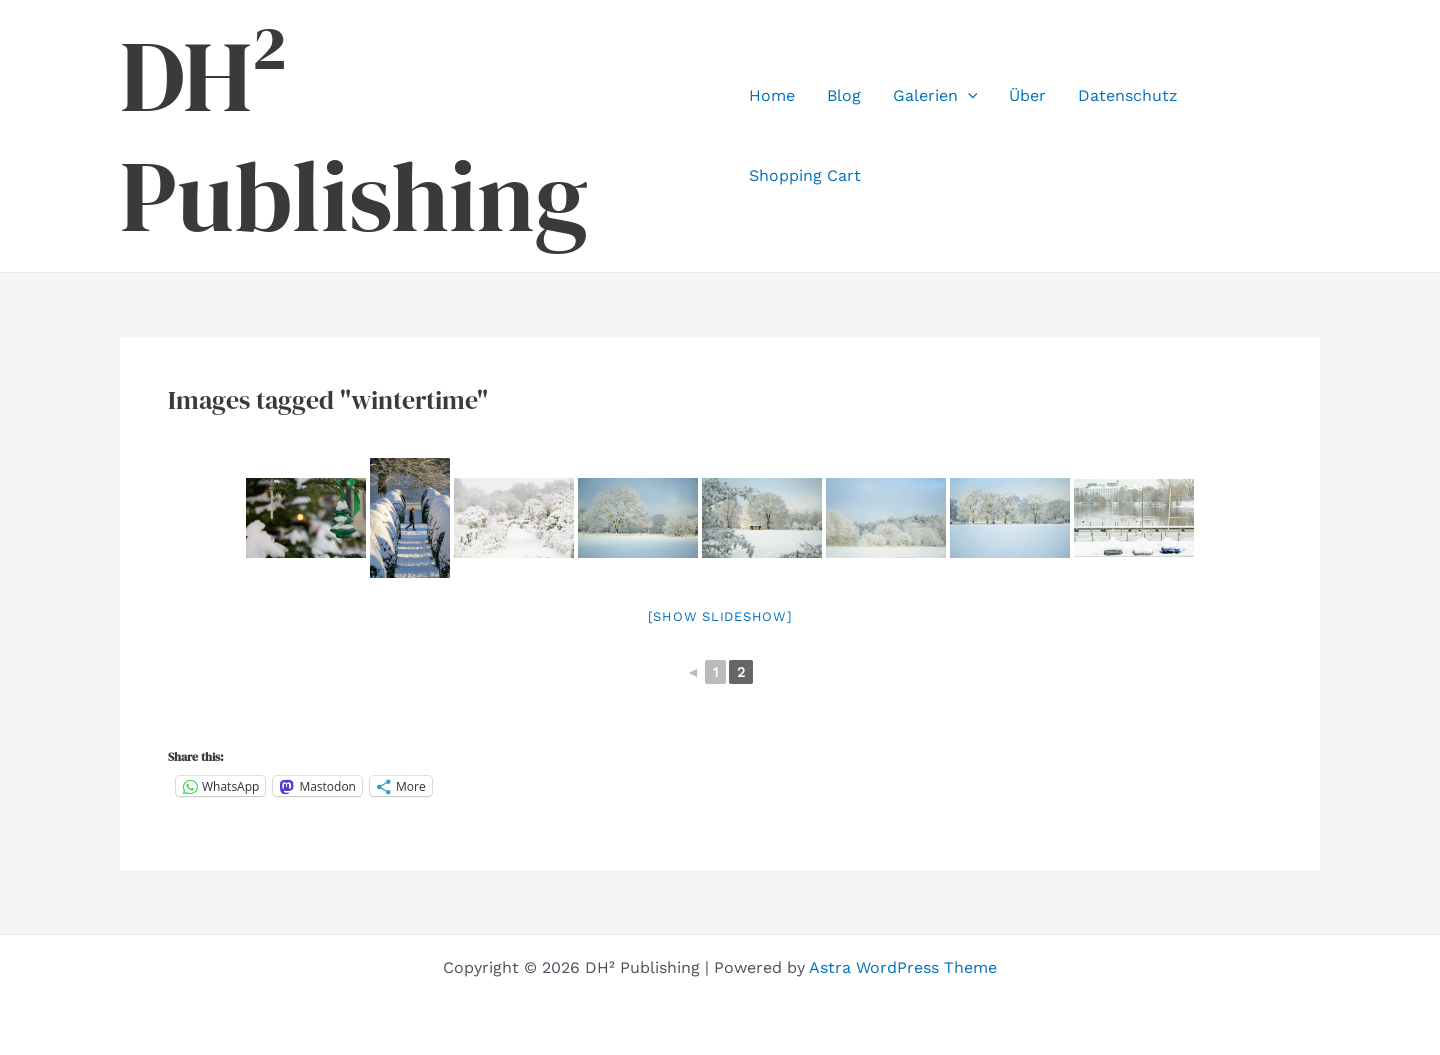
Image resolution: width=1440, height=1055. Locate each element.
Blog (844, 95)
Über (1027, 95)
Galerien (935, 96)
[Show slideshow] (720, 616)
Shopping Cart (805, 175)
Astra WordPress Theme (903, 967)
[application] (968, 96)
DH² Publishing (354, 136)
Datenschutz (1128, 95)
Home (772, 95)
